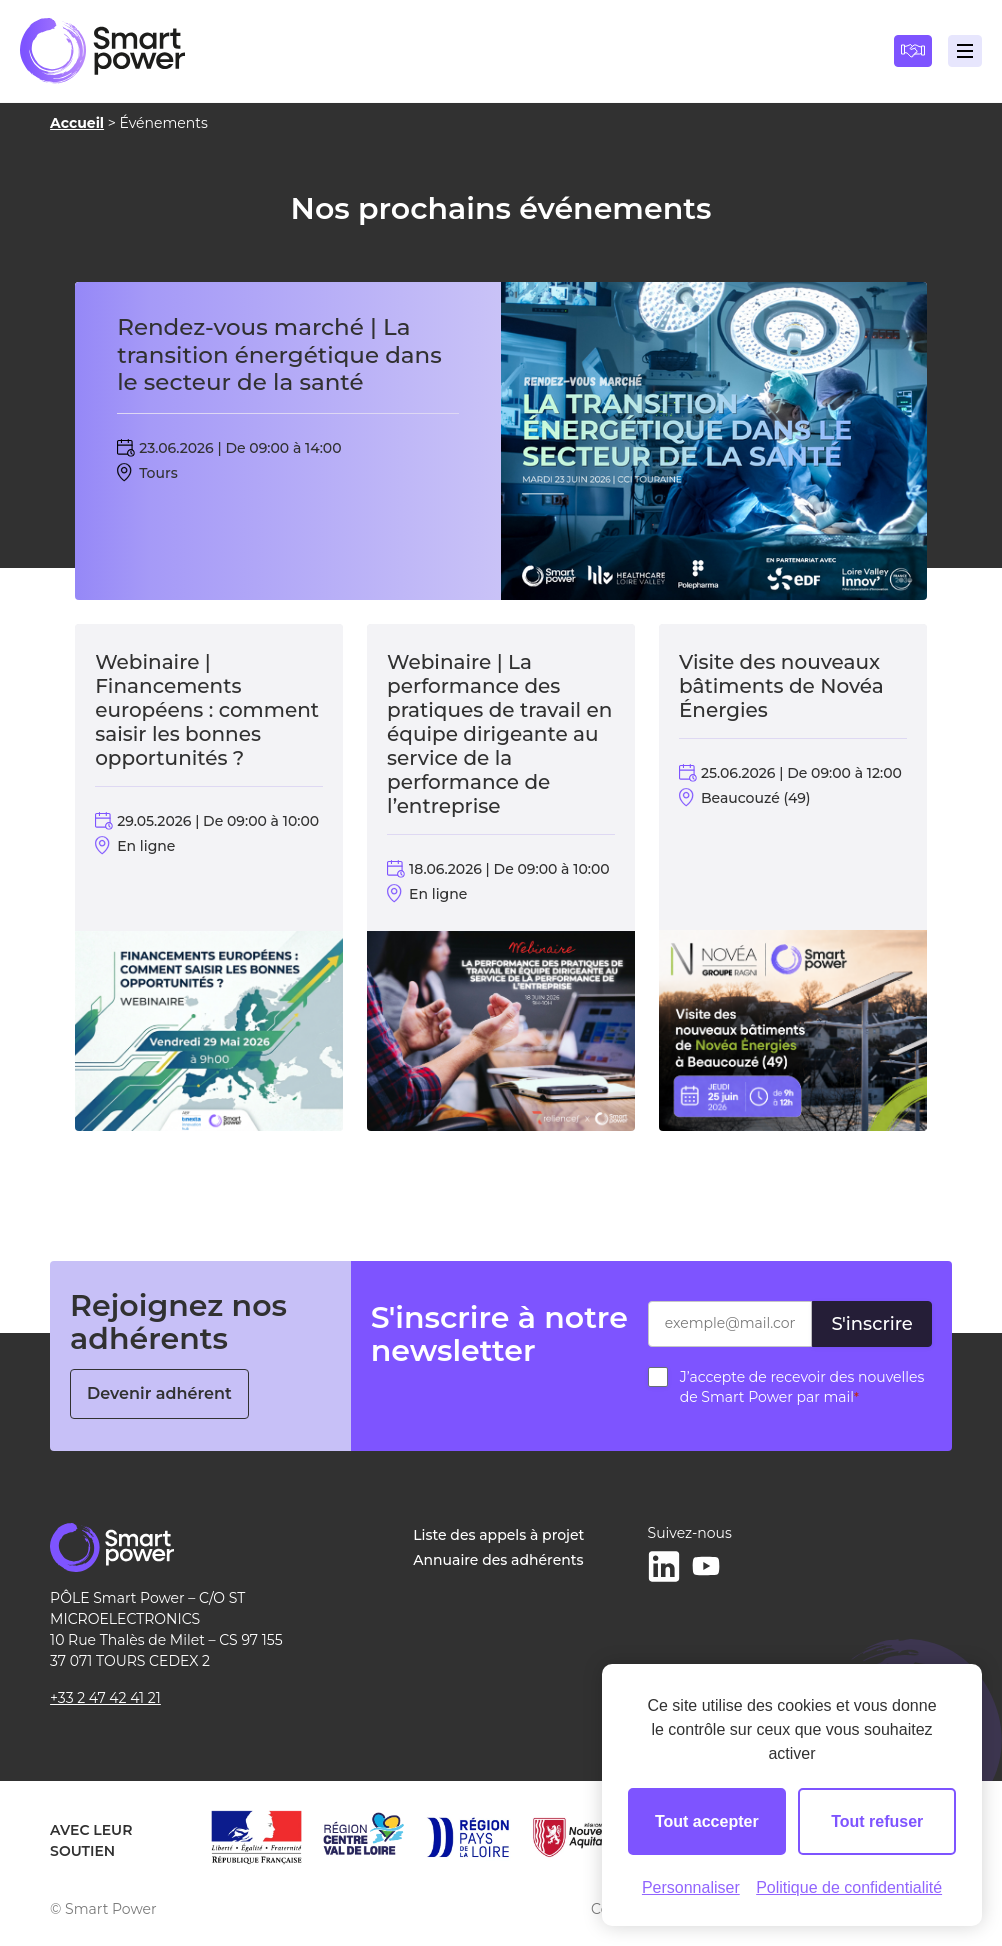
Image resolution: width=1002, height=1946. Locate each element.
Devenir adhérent (159, 1393)
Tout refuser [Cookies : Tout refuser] (877, 1821)
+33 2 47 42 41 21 (105, 1698)
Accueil (77, 123)
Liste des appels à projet (498, 1535)
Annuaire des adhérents (498, 1560)
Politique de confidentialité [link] (849, 1887)
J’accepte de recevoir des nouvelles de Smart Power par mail (802, 1387)
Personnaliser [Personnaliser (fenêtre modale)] (691, 1887)
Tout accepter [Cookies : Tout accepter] (707, 1821)
